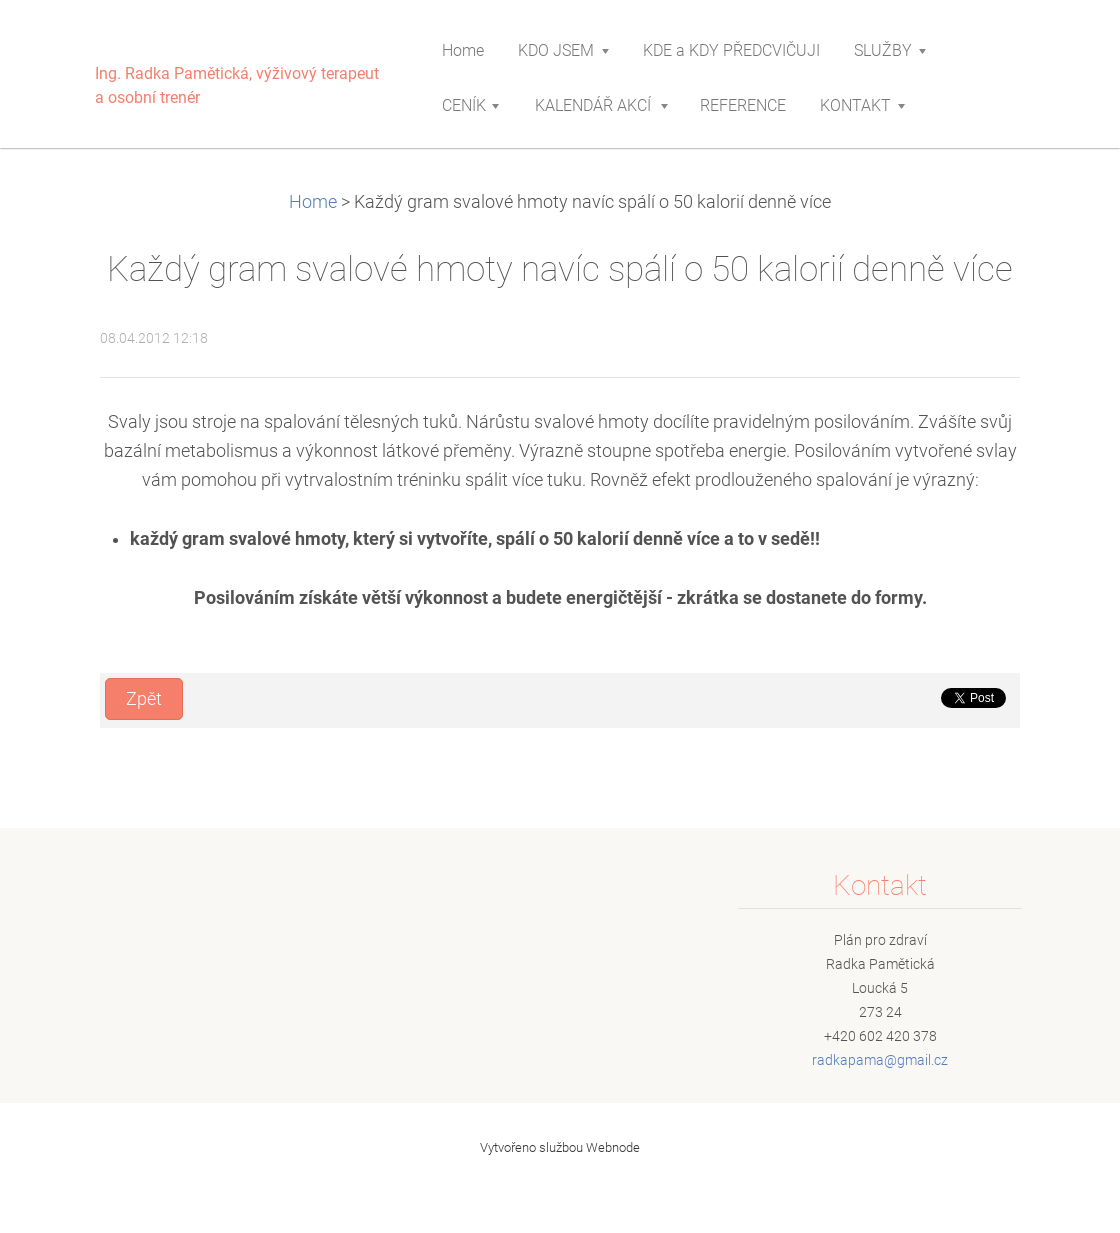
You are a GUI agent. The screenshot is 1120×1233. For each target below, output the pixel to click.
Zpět (144, 699)
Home (313, 202)
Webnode (613, 1147)
